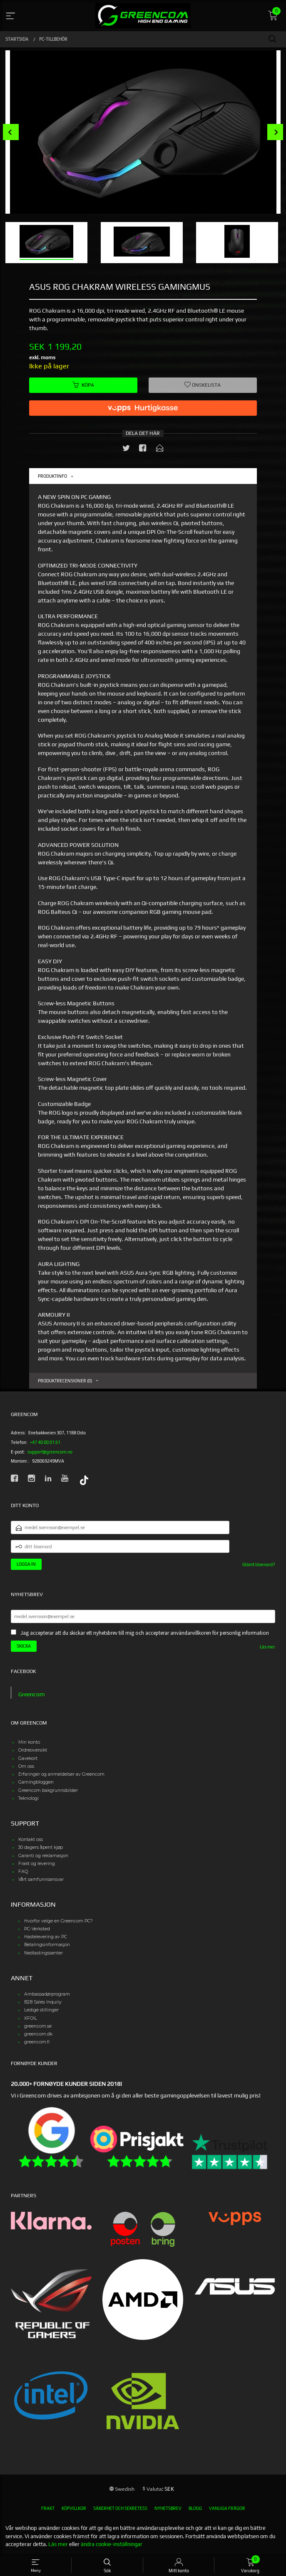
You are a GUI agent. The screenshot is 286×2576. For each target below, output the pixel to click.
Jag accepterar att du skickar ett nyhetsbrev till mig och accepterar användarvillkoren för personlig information (144, 1632)
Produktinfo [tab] (52, 476)
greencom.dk (38, 2034)
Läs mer (267, 1646)
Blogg (195, 2508)
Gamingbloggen (36, 1782)
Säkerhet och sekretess (120, 2508)
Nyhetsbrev (168, 2508)
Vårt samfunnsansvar (41, 1879)
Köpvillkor (74, 2508)
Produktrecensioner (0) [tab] (65, 1380)
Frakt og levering (36, 1863)
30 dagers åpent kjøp (40, 1847)
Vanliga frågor (227, 2508)
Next (275, 132)
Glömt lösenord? (258, 1564)
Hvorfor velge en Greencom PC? (58, 1921)
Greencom (31, 1694)
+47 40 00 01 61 (45, 1442)
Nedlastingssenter (43, 1953)
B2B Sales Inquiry (43, 2002)
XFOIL (30, 2018)
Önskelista (202, 385)
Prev (11, 132)
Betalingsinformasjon (47, 1944)
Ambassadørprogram (47, 1994)
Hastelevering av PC (45, 1936)
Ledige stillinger (41, 2010)
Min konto (29, 1742)
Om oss (26, 1766)
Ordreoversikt (32, 1750)
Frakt (48, 2508)
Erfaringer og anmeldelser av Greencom (61, 1774)
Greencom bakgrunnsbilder (48, 1790)
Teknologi (28, 1798)
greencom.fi (37, 2042)
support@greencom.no (49, 1451)
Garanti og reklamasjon (43, 1855)
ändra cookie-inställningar (111, 2544)
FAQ (23, 1871)
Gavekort (27, 1758)
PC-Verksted (37, 1929)
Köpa (83, 385)
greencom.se (38, 2026)
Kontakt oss (30, 1839)
